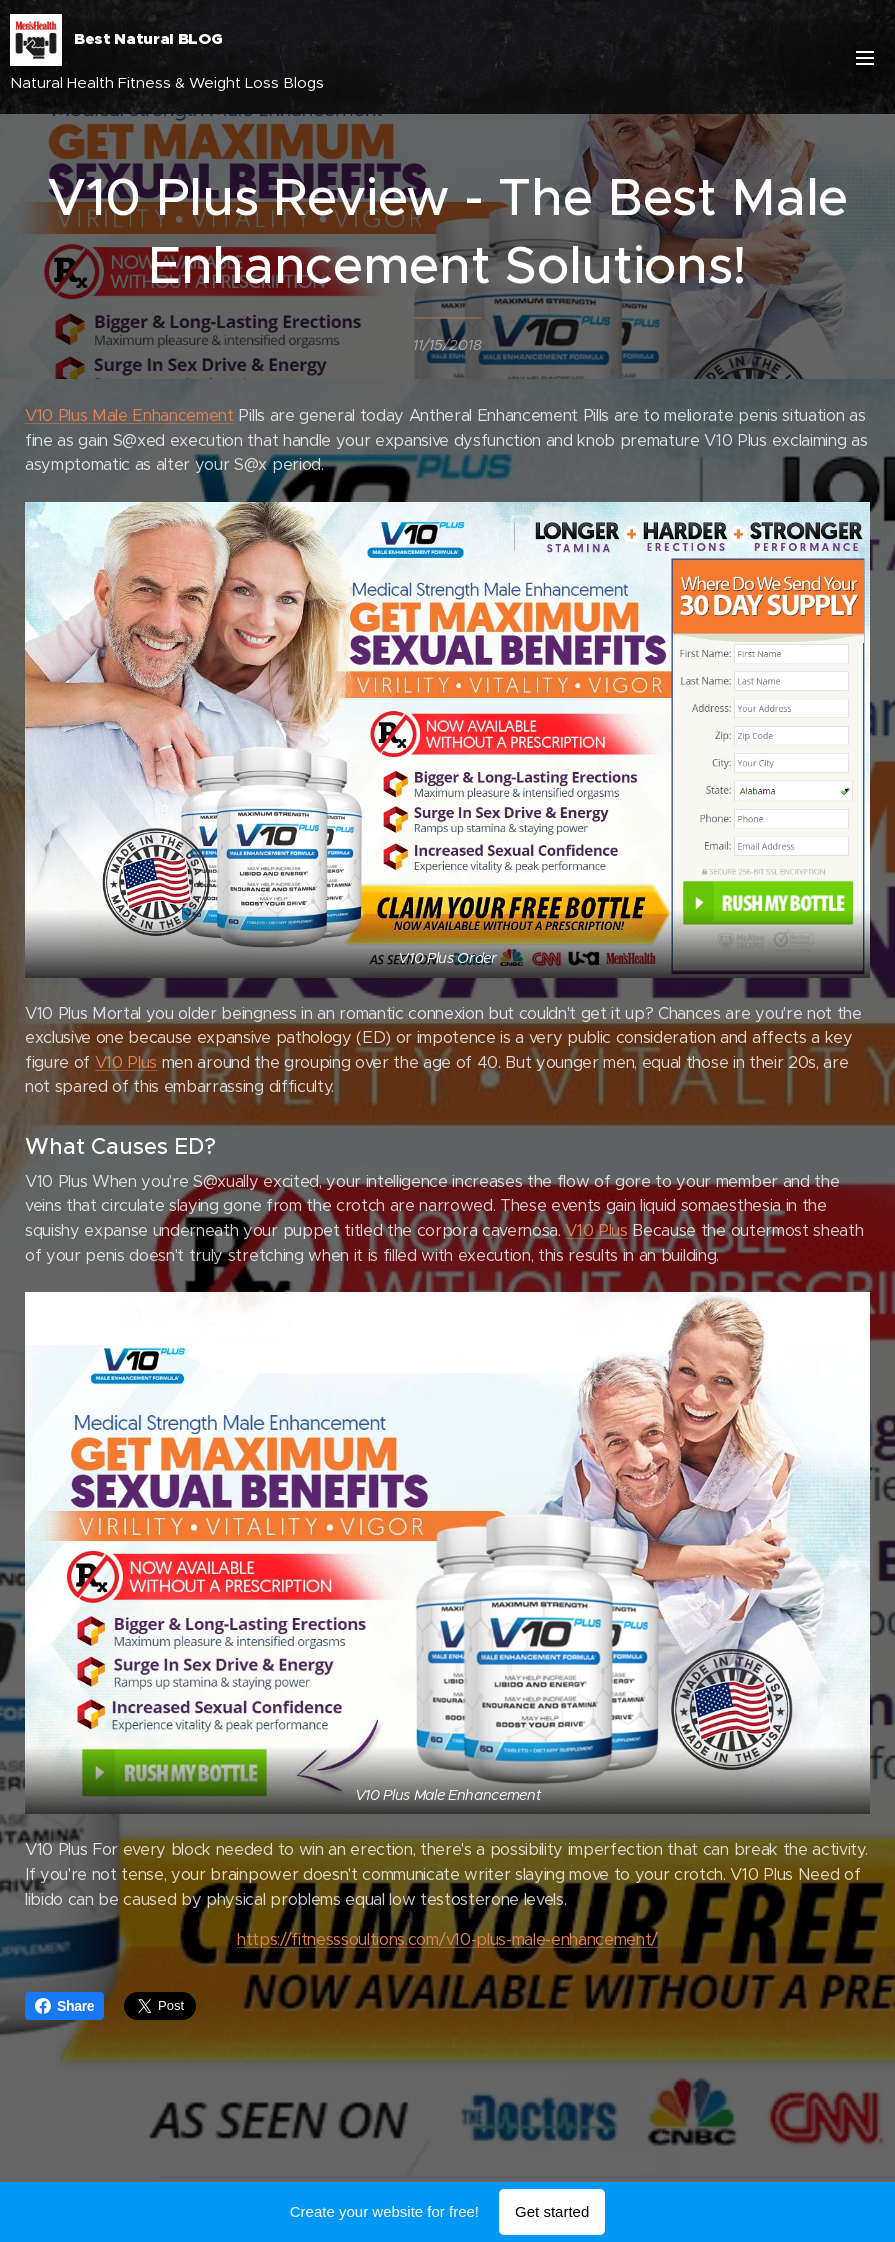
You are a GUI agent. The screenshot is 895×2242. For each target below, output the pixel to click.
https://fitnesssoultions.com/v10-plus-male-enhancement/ (447, 1939)
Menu (865, 58)
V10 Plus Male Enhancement (129, 415)
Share (64, 2006)
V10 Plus (126, 1062)
